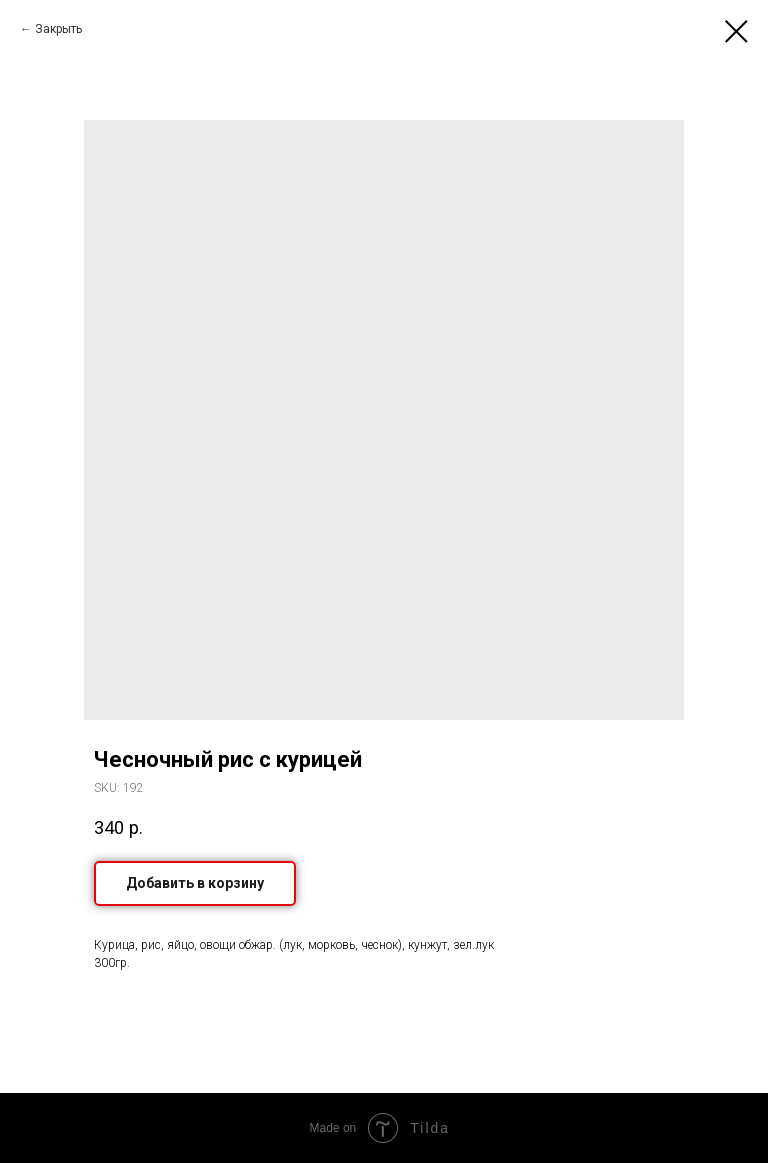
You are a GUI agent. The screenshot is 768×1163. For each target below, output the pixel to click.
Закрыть (58, 29)
